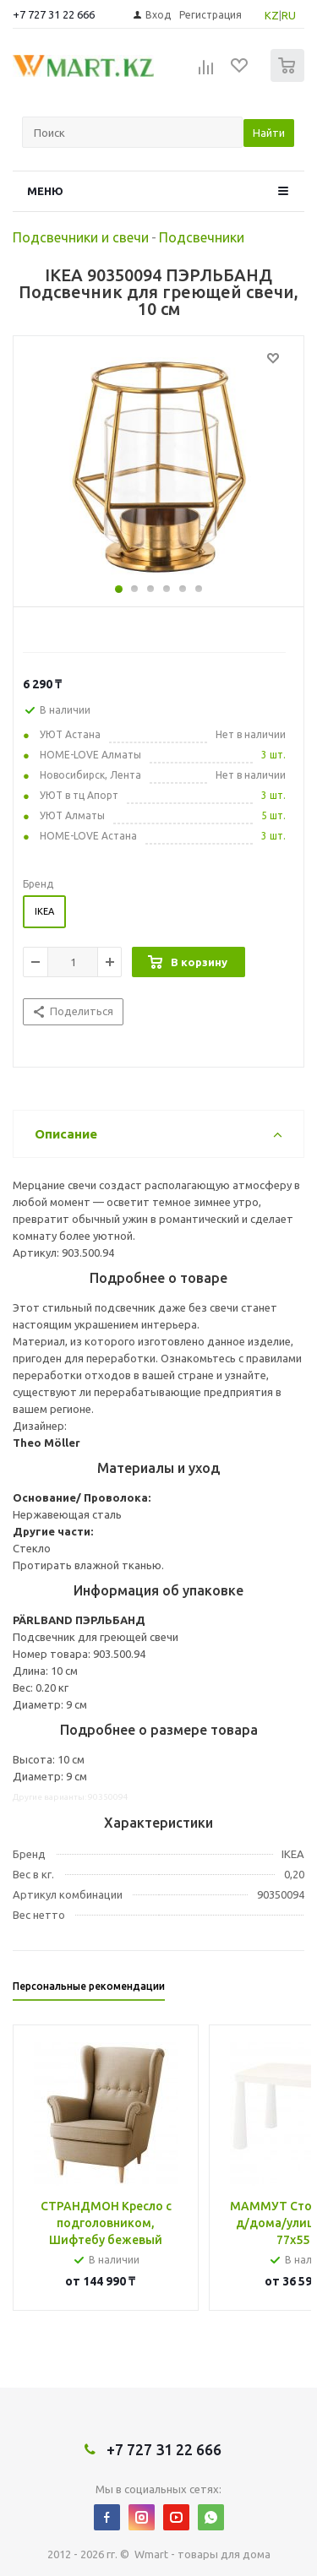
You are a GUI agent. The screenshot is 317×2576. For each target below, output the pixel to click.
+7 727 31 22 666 (54, 14)
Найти (269, 133)
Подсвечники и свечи (81, 237)
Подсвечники (201, 237)
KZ (272, 15)
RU (288, 15)
